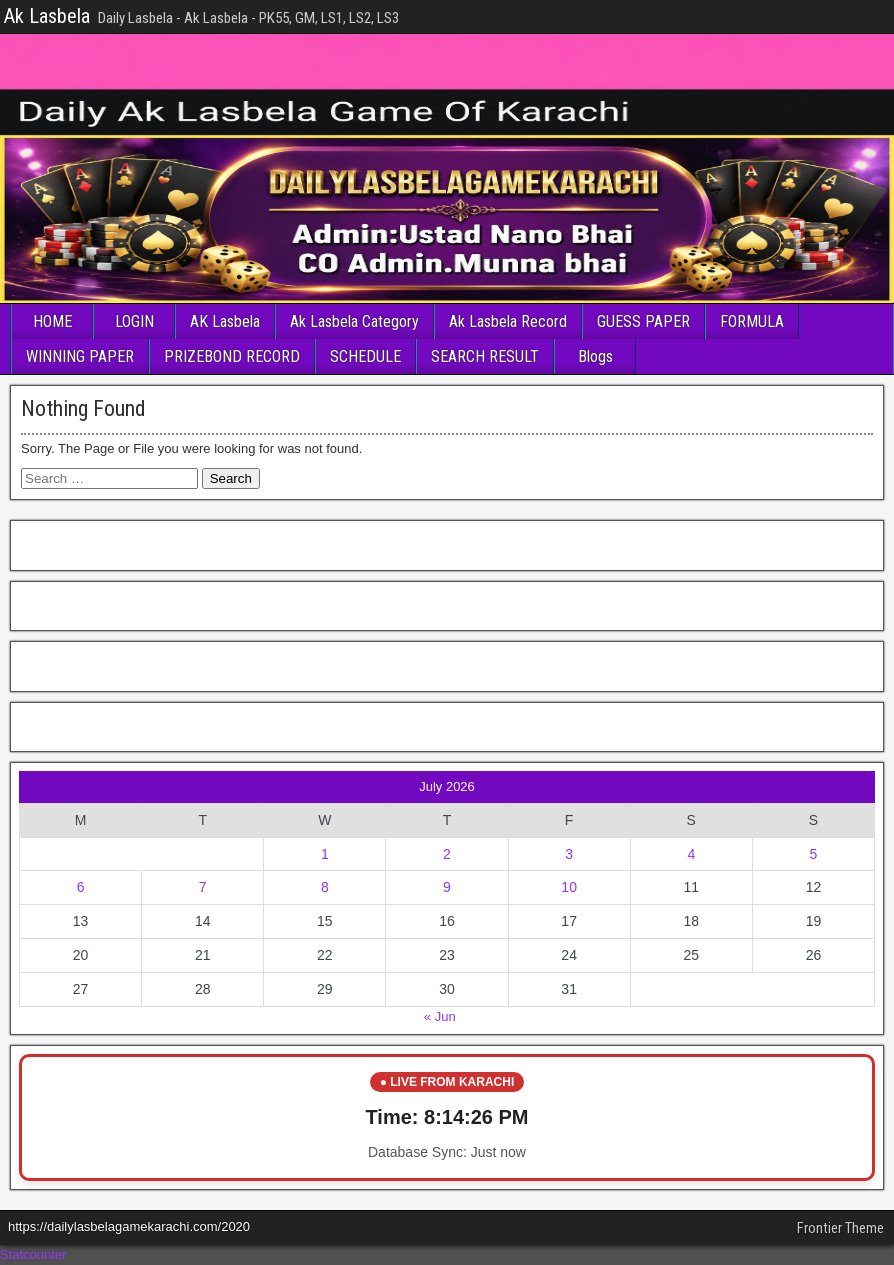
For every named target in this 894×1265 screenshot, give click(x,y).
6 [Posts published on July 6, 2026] (81, 887)
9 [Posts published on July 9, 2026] (447, 887)
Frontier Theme (840, 1228)
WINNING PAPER (80, 356)
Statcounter (33, 1254)
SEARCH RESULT (485, 356)
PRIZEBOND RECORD (232, 356)
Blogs (595, 356)
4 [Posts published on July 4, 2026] (691, 854)
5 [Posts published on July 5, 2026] (814, 854)
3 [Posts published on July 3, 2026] (569, 854)
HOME (52, 321)
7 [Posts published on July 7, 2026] (203, 887)
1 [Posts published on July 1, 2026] (325, 854)
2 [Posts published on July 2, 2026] (447, 854)
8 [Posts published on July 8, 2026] (325, 887)
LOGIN (134, 321)
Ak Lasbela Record (508, 321)
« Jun (440, 1016)
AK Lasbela (225, 321)
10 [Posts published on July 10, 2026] (569, 887)
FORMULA (752, 321)
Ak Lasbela (47, 16)
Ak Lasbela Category (354, 321)
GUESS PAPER (643, 321)
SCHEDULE (365, 356)
